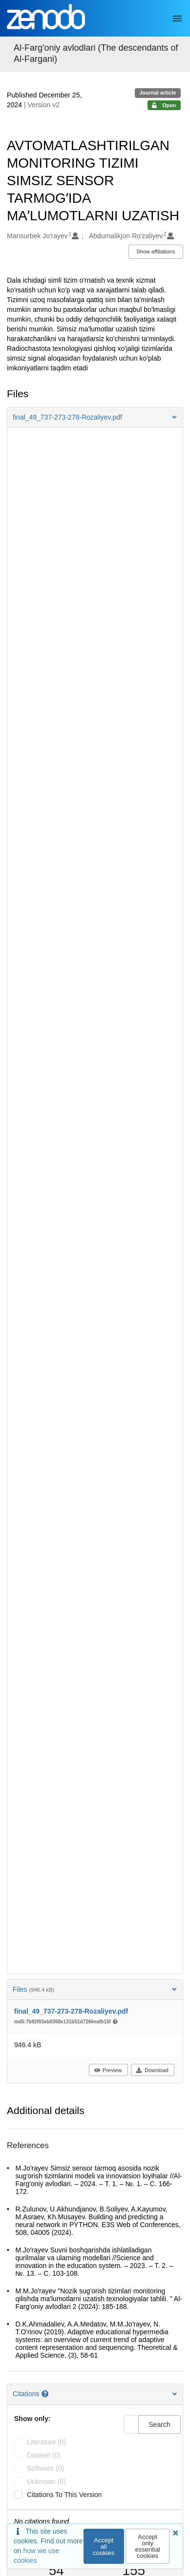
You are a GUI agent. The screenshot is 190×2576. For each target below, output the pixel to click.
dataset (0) (44, 2455)
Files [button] (95, 1989)
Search (159, 2424)
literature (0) (46, 2442)
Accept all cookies (103, 2547)
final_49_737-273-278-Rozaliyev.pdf (71, 2011)
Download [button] (152, 2070)
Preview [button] (108, 2070)
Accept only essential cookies (147, 2546)
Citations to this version (64, 2495)
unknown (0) (46, 2481)
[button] (95, 417)
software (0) (45, 2468)
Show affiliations (155, 251)
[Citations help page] (46, 2394)
